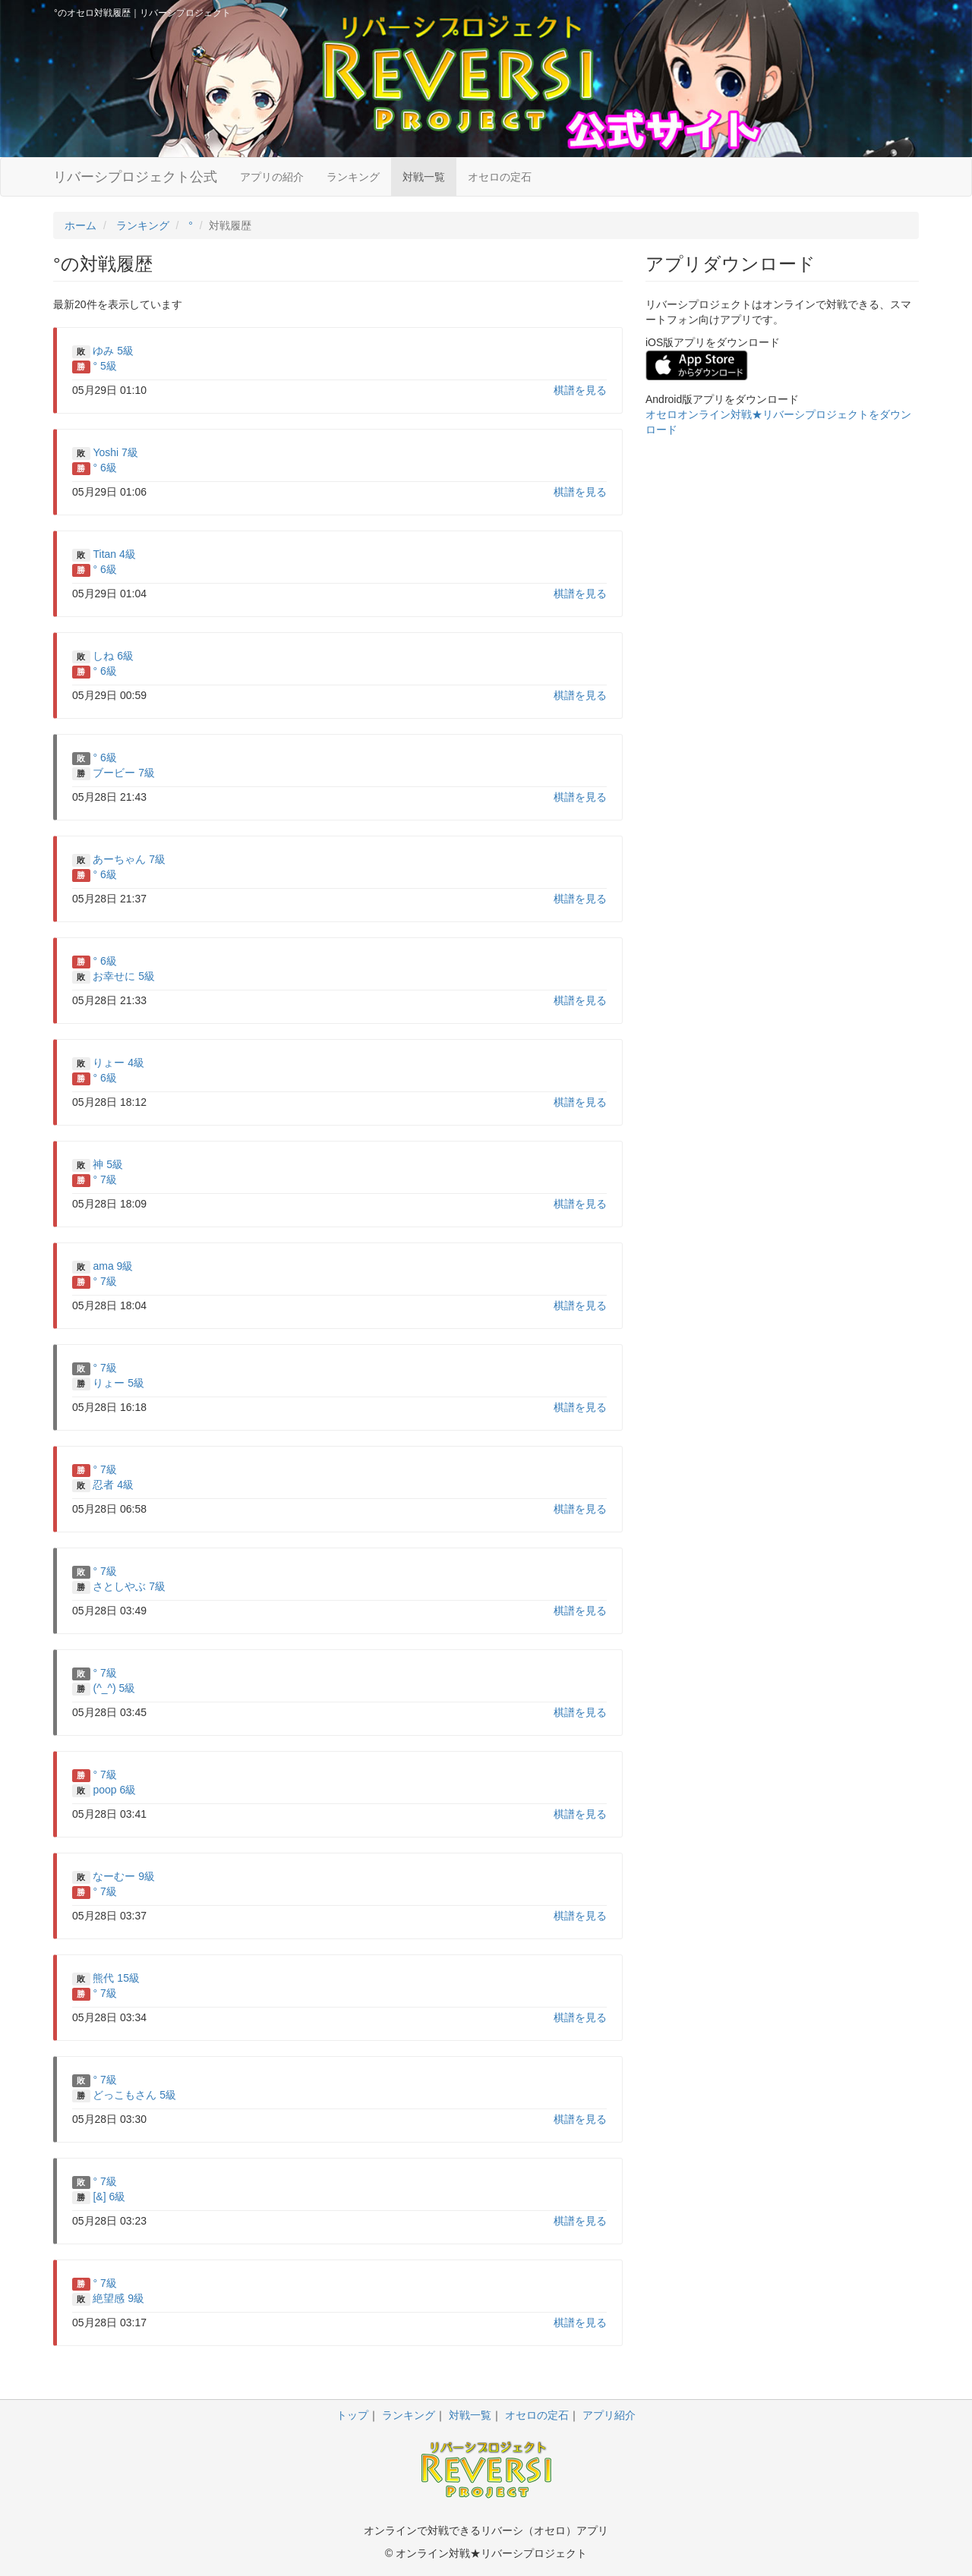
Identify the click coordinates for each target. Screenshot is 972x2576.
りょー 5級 (118, 1383)
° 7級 (104, 1179)
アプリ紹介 (609, 2415)
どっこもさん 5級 (134, 2095)
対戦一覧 (423, 177)
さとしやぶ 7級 (129, 1586)
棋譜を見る (580, 390)
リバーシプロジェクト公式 (135, 176)
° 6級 (104, 467)
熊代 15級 (116, 1978)
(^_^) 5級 (114, 1688)
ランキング (353, 177)
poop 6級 (114, 1790)
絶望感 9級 (118, 2298)
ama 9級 (113, 1266)
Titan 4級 (114, 554)
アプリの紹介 (272, 177)
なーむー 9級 (124, 1876)
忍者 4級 (113, 1485)
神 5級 (108, 1164)
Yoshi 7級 (115, 452)
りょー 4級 (118, 1063)
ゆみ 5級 (113, 351)
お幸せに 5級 (124, 976)
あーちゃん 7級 (129, 859)
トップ (352, 2415)
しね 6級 (113, 656)
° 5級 (104, 366)
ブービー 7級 (124, 773)
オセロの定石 (500, 177)
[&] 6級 (109, 2196)
